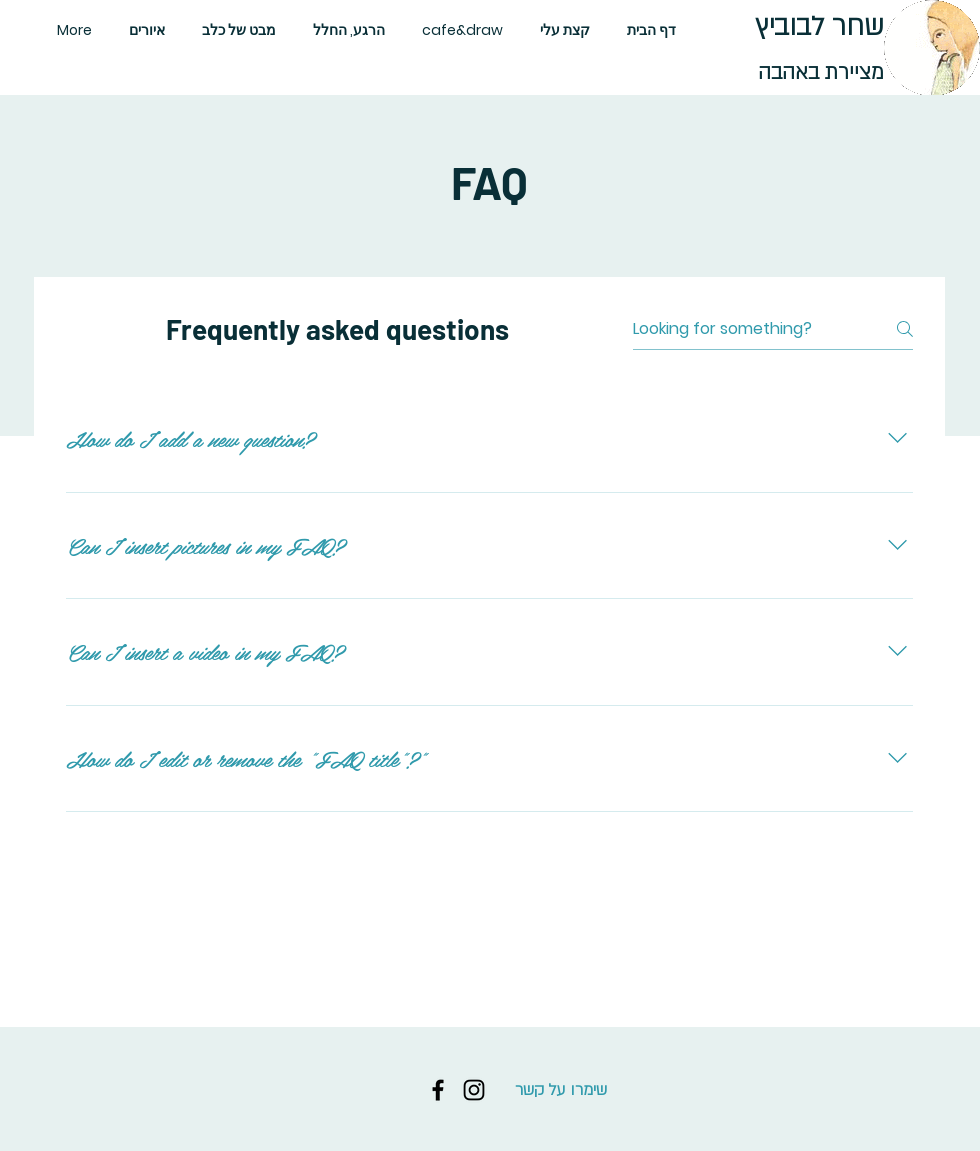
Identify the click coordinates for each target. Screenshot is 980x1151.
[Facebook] (438, 1090)
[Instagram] (474, 1090)
